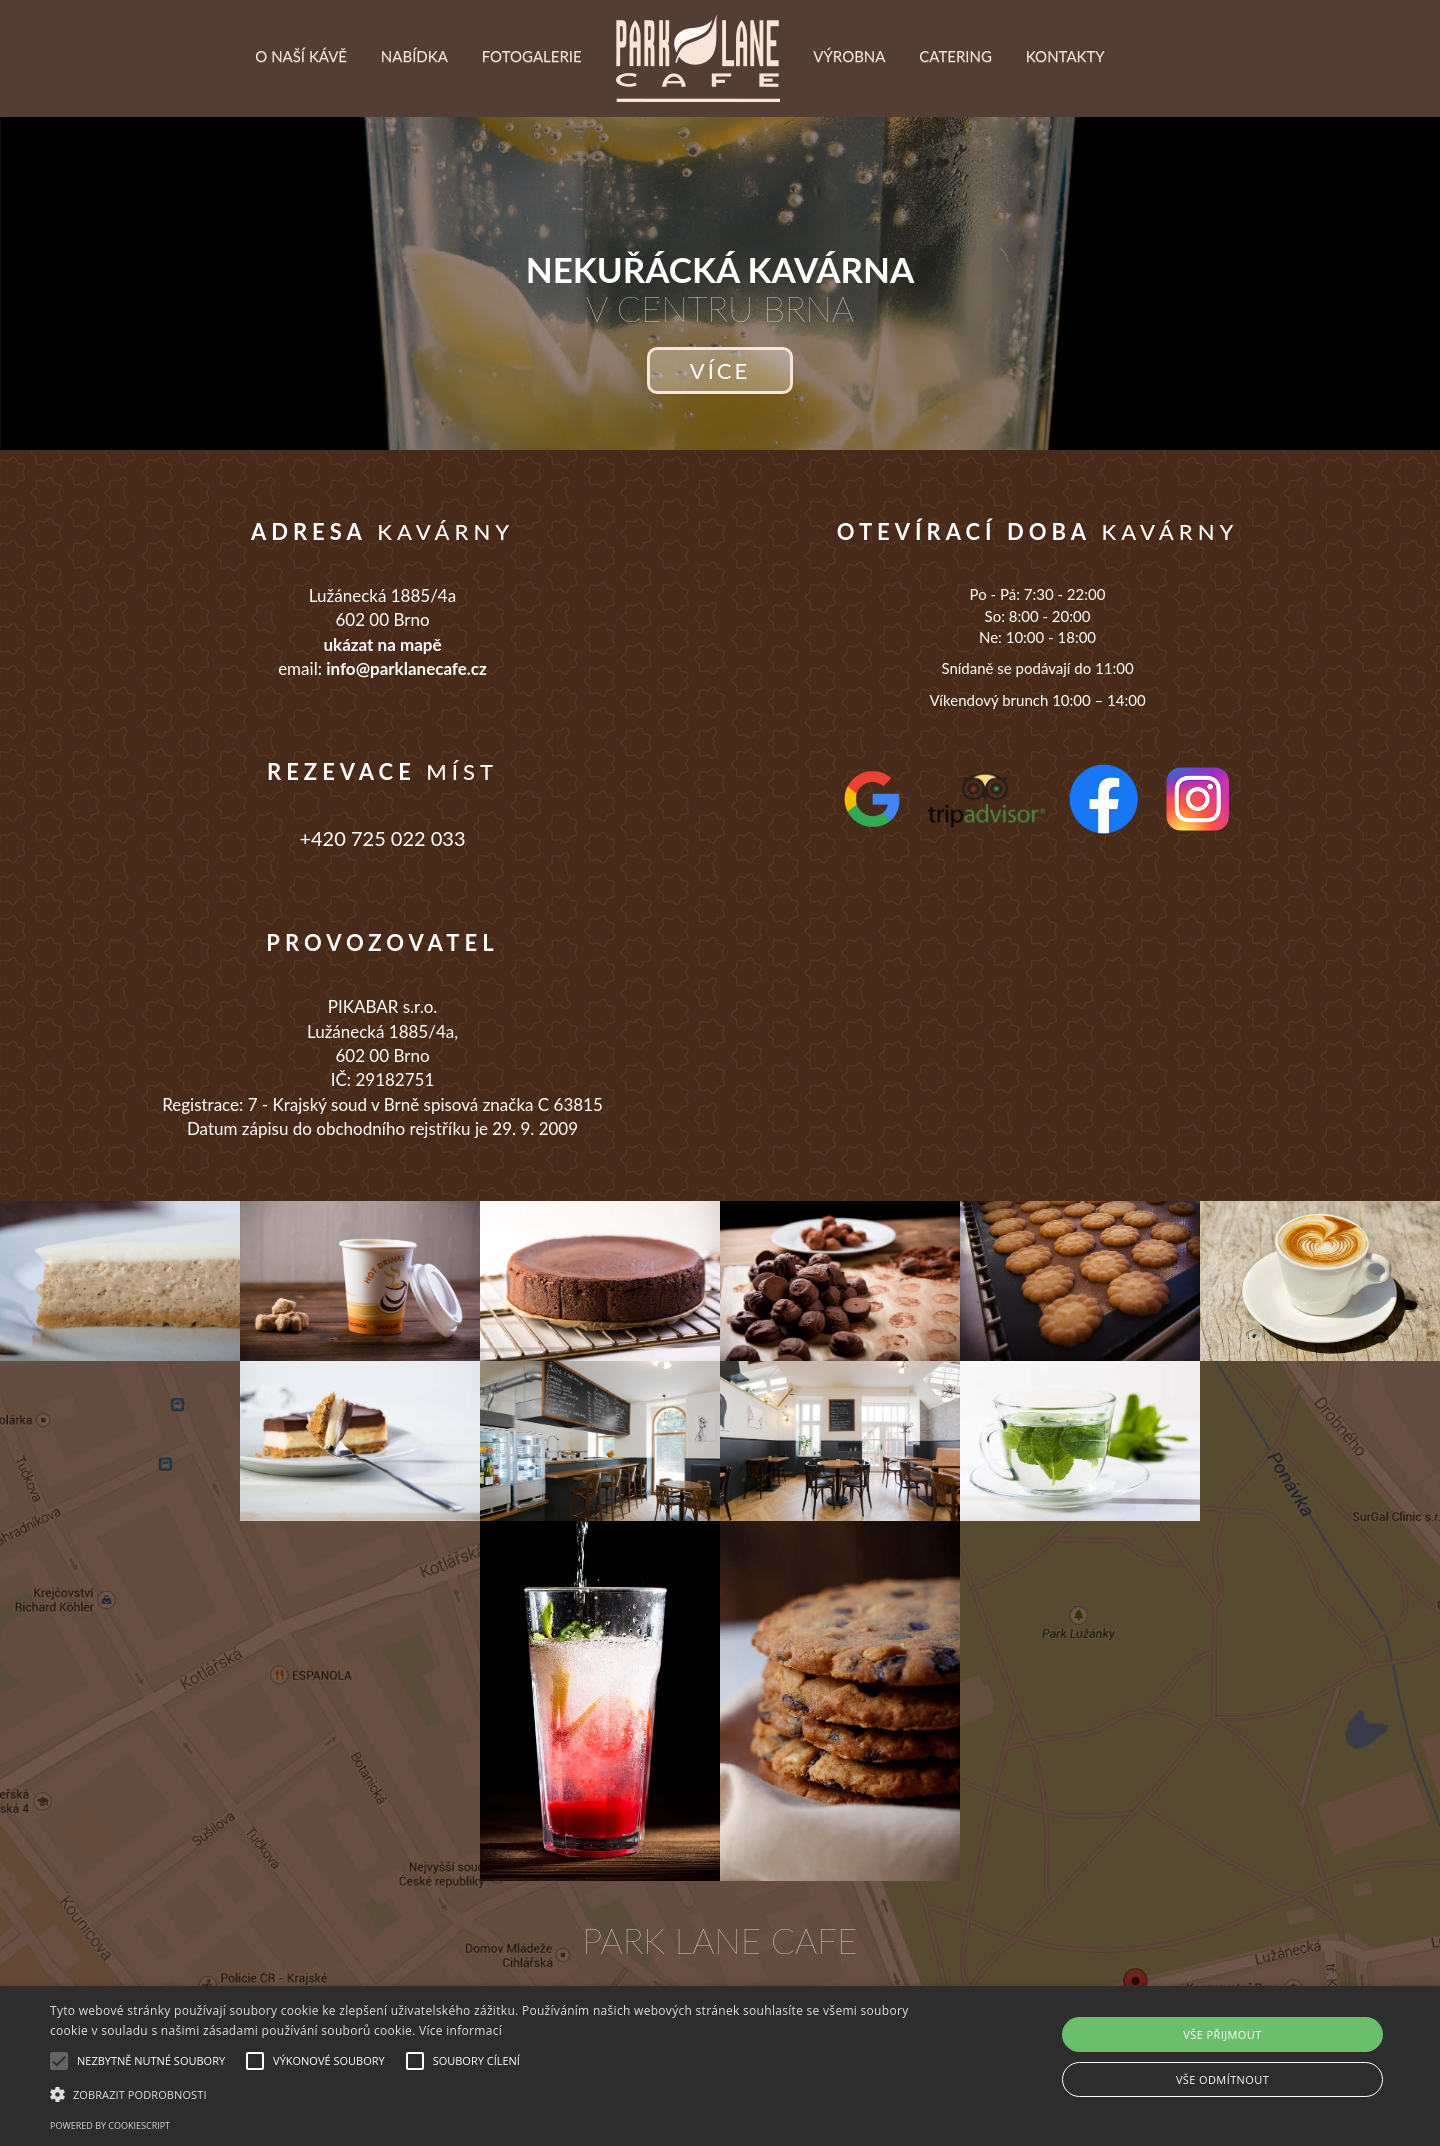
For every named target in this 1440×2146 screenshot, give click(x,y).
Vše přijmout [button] (1222, 2034)
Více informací (460, 2030)
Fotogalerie (532, 106)
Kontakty (1065, 106)
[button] (485, 2093)
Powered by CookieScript (110, 2125)
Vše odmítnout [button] (1222, 2079)
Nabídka (414, 106)
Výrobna (849, 106)
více (720, 370)
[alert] (720, 2066)
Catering (955, 106)
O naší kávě (301, 106)
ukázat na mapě (382, 644)
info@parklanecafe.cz (406, 668)
